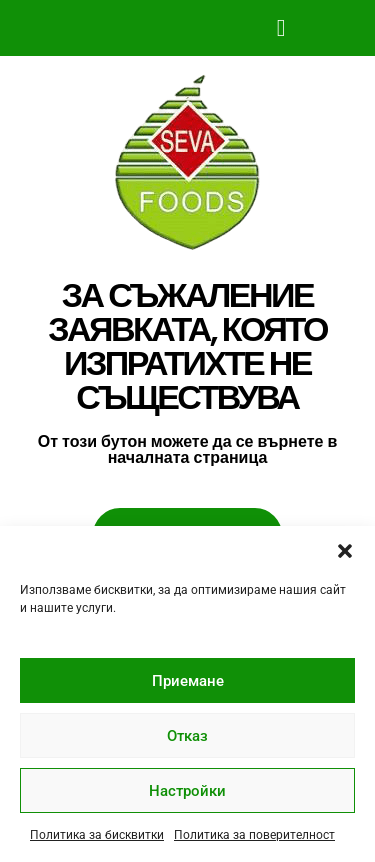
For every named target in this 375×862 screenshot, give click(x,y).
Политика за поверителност (254, 835)
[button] (345, 551)
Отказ (187, 736)
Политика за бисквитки (97, 835)
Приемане (188, 681)
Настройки (187, 791)
